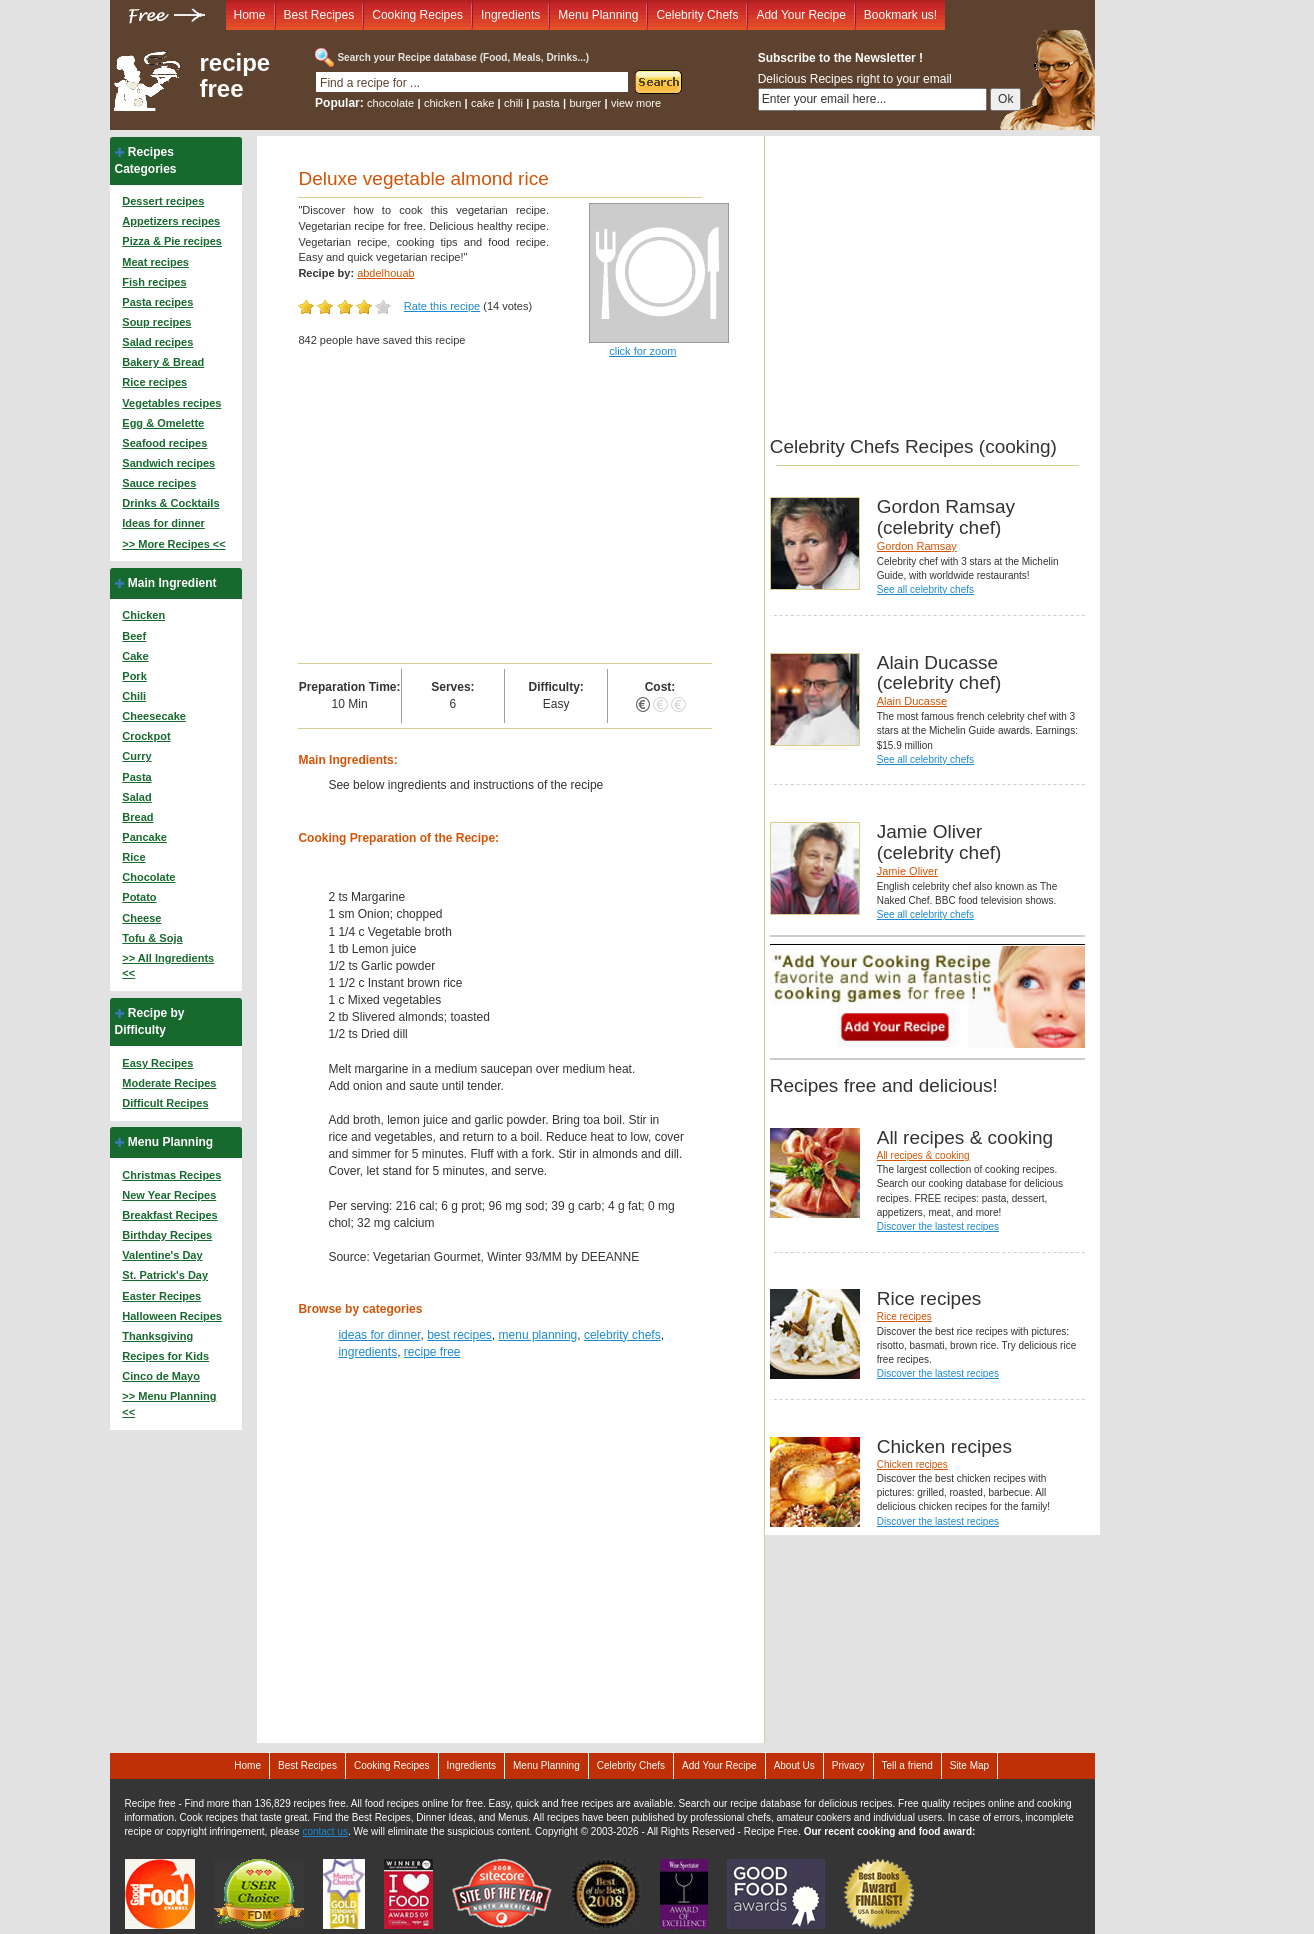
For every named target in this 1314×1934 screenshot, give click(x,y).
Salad (136, 797)
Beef (134, 636)
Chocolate (148, 877)
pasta (546, 103)
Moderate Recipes (169, 1083)
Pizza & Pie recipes (172, 241)
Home (250, 15)
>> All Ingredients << (168, 966)
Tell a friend (907, 1765)
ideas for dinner (379, 1335)
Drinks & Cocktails (170, 503)
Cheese (141, 918)
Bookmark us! (900, 15)
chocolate (390, 103)
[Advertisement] (504, 513)
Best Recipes (319, 15)
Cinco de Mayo (161, 1376)
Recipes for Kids (165, 1356)
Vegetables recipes (171, 403)
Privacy (848, 1765)
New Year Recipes (169, 1195)
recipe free (235, 76)
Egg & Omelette (163, 423)
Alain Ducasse (912, 701)
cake (482, 103)
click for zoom (642, 351)
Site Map (969, 1765)
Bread (137, 817)
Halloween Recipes (172, 1316)
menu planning (538, 1335)
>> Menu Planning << (169, 1404)
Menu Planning (598, 15)
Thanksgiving (157, 1336)
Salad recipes (157, 342)
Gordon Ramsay (917, 546)
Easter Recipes (161, 1296)
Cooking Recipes (417, 15)
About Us (794, 1765)
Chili (134, 696)
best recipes (459, 1335)
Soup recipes (156, 322)
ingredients (367, 1352)
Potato (139, 897)
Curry (136, 756)
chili (513, 103)
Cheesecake (154, 716)
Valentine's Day (162, 1255)
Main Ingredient (172, 583)
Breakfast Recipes (169, 1215)
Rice (133, 857)
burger (585, 103)
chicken (442, 103)
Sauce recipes (159, 483)
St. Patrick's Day (165, 1275)
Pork (134, 676)
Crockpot (146, 736)
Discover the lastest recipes (938, 1226)
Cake (135, 656)
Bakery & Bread (163, 362)
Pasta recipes (157, 302)
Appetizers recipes (171, 221)
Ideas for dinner (163, 523)
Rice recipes (154, 382)
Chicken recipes (912, 1464)
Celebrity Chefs (697, 15)
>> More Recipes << (173, 544)
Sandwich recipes (168, 463)
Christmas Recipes (171, 1175)
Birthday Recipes (167, 1235)
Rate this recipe (442, 306)
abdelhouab (386, 273)
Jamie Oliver (907, 871)
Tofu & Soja (152, 938)
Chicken (143, 615)
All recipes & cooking (923, 1155)
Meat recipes (155, 262)
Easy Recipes (157, 1063)
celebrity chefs (622, 1335)
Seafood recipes (164, 443)
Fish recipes (154, 282)
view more (636, 103)
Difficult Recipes (165, 1103)
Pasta (136, 777)
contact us (325, 1831)
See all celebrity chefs (925, 589)
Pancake (144, 837)
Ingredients (510, 15)
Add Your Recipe (800, 15)
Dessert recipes (163, 201)
